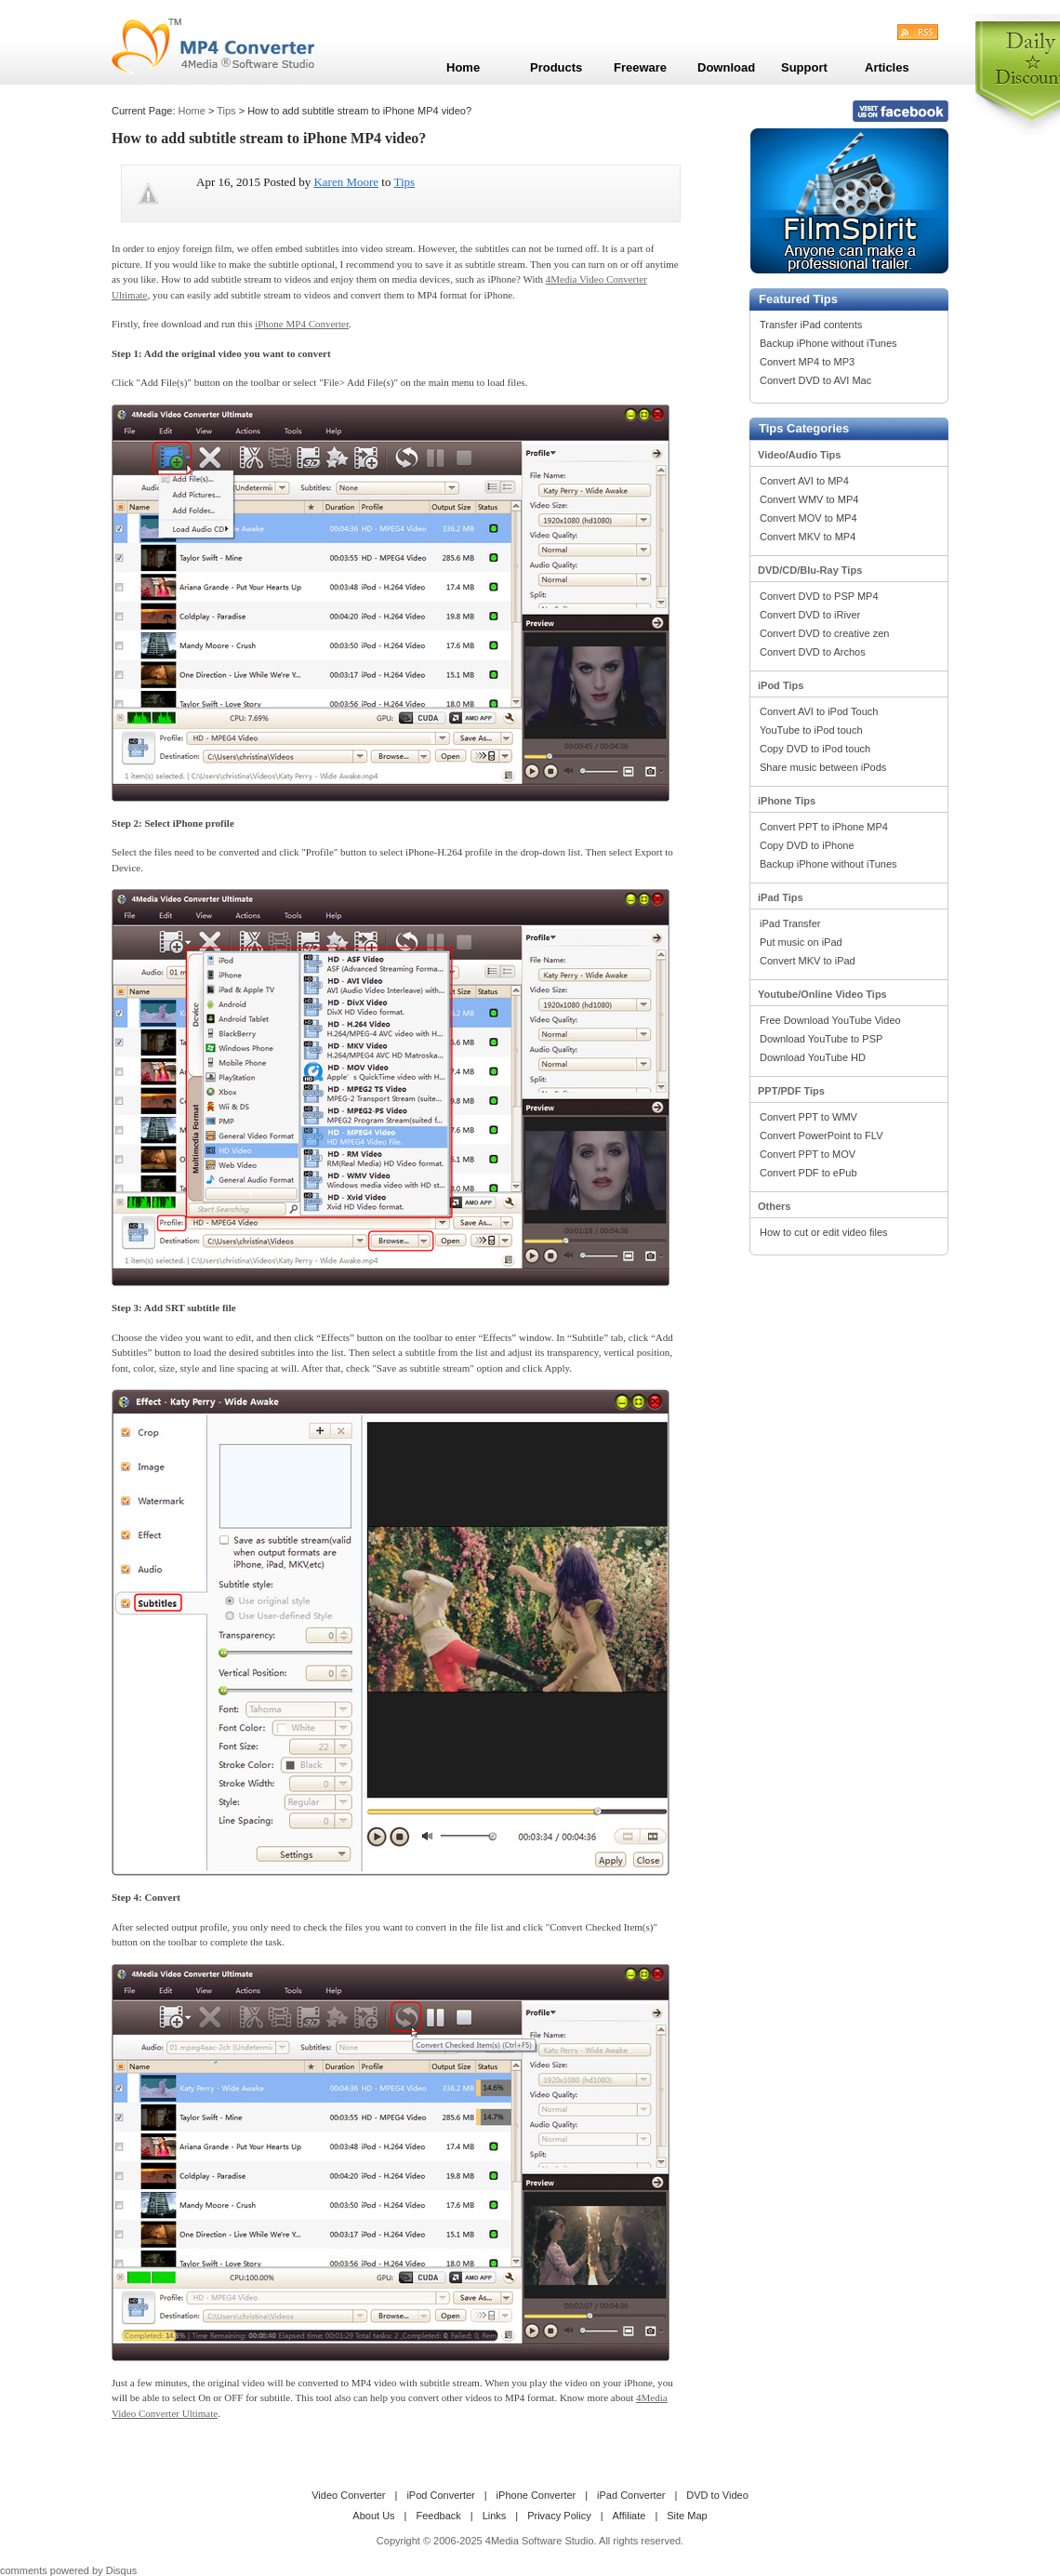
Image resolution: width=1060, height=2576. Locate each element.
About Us (373, 2515)
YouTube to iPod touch (811, 730)
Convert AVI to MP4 (804, 480)
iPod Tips (780, 685)
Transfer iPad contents (811, 324)
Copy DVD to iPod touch (815, 748)
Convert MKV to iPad (807, 960)
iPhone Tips (786, 800)
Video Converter (348, 2495)
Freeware (640, 67)
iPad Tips (780, 897)
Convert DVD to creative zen (824, 633)
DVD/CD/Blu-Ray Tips (810, 570)
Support (804, 67)
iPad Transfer (790, 923)
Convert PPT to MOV (807, 1154)
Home (192, 110)
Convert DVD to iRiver (810, 614)
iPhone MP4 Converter (302, 323)
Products (556, 67)
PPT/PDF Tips (791, 1090)
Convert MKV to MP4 (807, 536)
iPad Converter (631, 2495)
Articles (887, 67)
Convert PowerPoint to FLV (821, 1135)
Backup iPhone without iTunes (828, 343)
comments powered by (68, 2570)
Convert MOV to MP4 (808, 518)
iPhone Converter (536, 2495)
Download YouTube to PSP (821, 1038)
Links (495, 2515)
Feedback (438, 2515)
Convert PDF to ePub (808, 1172)
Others (774, 1206)
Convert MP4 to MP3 (807, 361)
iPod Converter (440, 2495)
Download (726, 67)
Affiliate (629, 2515)
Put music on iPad (801, 942)
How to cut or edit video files (824, 1232)
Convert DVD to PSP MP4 (819, 596)
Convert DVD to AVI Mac (815, 380)
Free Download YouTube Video (830, 1020)
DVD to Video (717, 2495)
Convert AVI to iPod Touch (819, 711)
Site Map (687, 2515)
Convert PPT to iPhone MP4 (824, 826)
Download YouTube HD (813, 1057)
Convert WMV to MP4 (809, 499)
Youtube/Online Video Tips (822, 994)
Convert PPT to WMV (808, 1116)
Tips (226, 110)
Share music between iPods (823, 767)
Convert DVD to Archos (813, 651)
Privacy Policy (558, 2515)
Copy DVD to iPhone (807, 845)
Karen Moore (345, 182)
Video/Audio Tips (799, 454)
